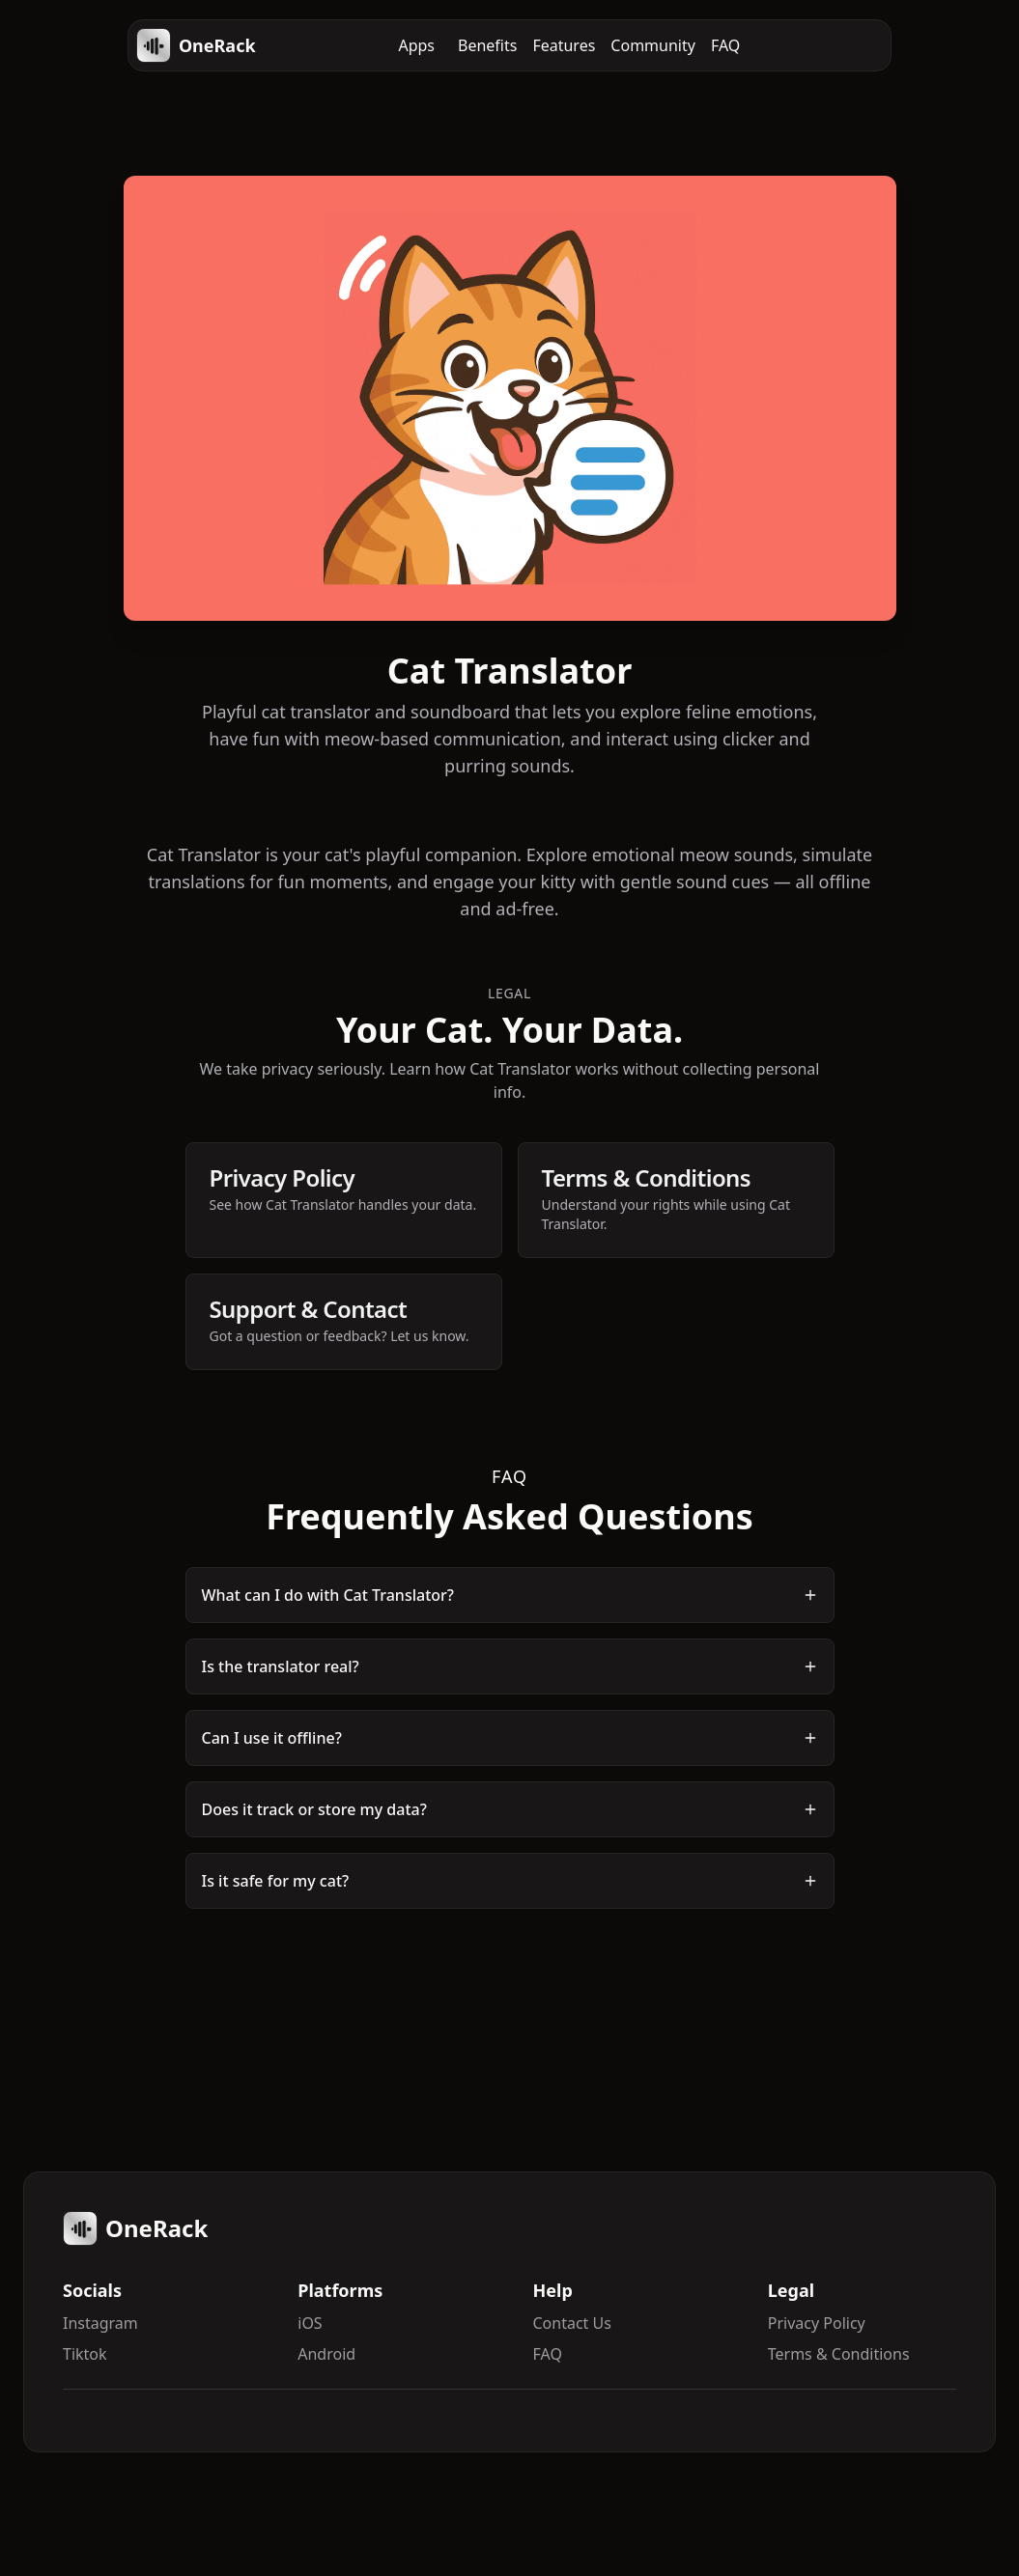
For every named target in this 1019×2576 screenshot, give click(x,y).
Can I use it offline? (510, 1738)
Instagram (100, 2323)
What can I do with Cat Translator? (510, 1595)
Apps (416, 45)
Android (326, 2354)
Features (563, 45)
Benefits (487, 45)
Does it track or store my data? (510, 1809)
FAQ (725, 45)
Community (652, 45)
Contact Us (572, 2323)
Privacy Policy (816, 2323)
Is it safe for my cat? (510, 1880)
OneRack (196, 45)
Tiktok (85, 2354)
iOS (309, 2323)
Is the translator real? (510, 1666)
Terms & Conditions (839, 2354)
